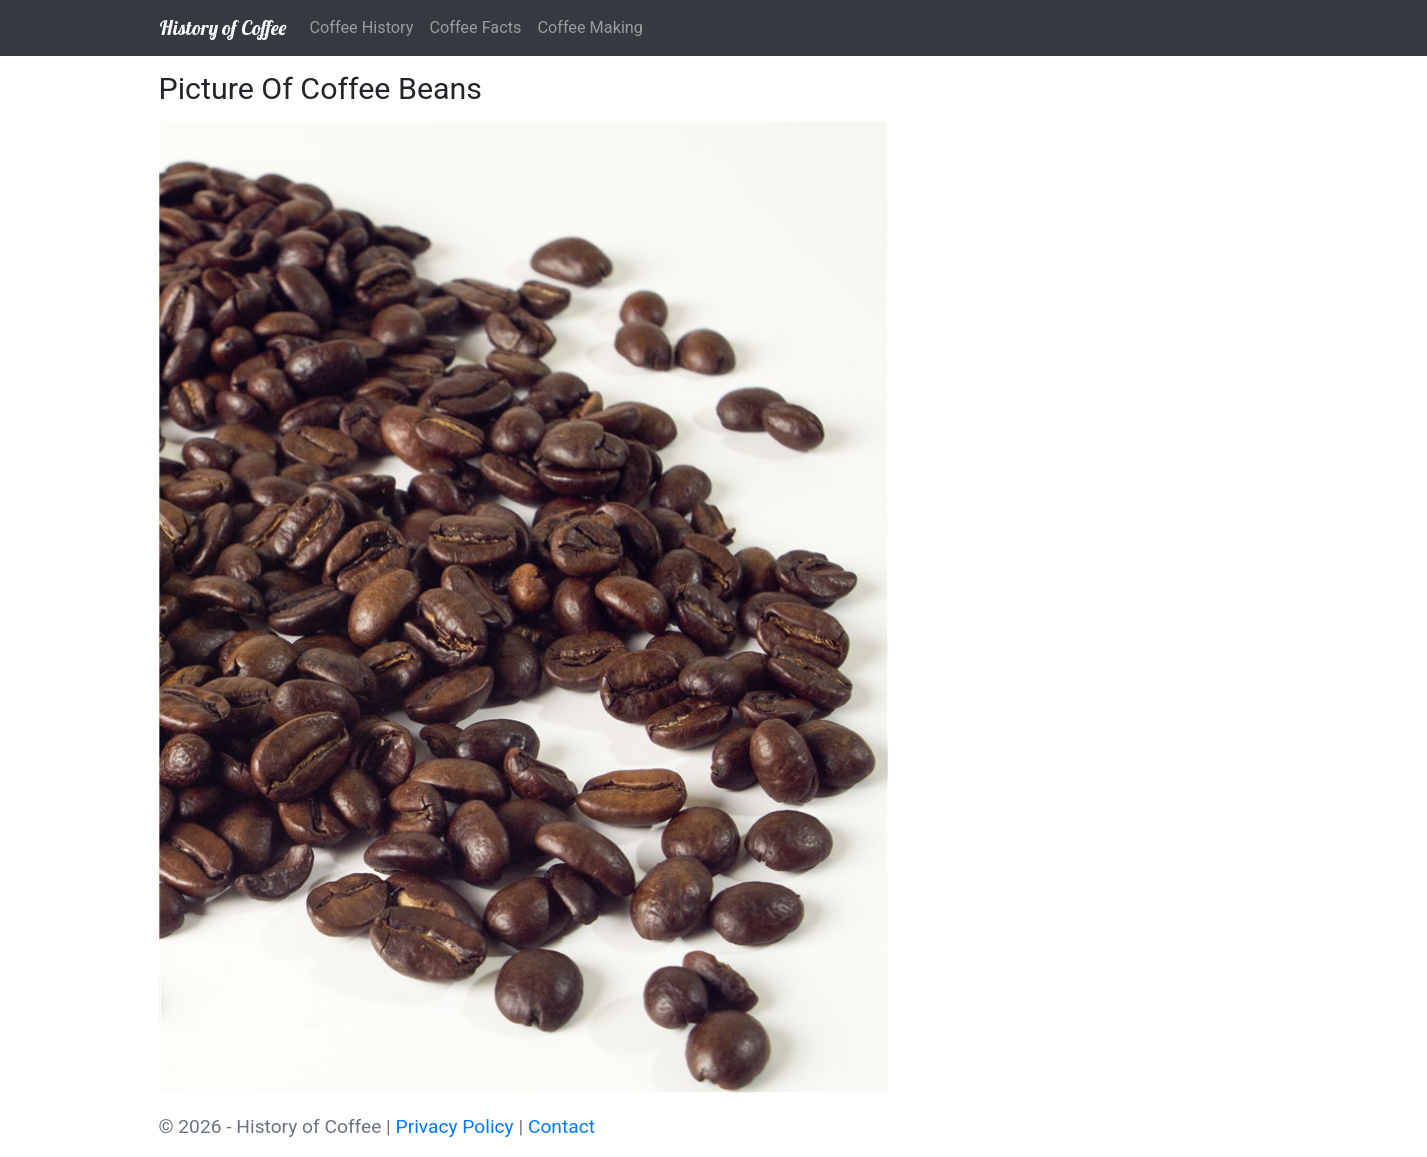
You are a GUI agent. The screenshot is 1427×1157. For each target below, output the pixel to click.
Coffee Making (590, 27)
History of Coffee (222, 27)
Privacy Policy (455, 1126)
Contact (561, 1126)
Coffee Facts (475, 27)
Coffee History (362, 27)
